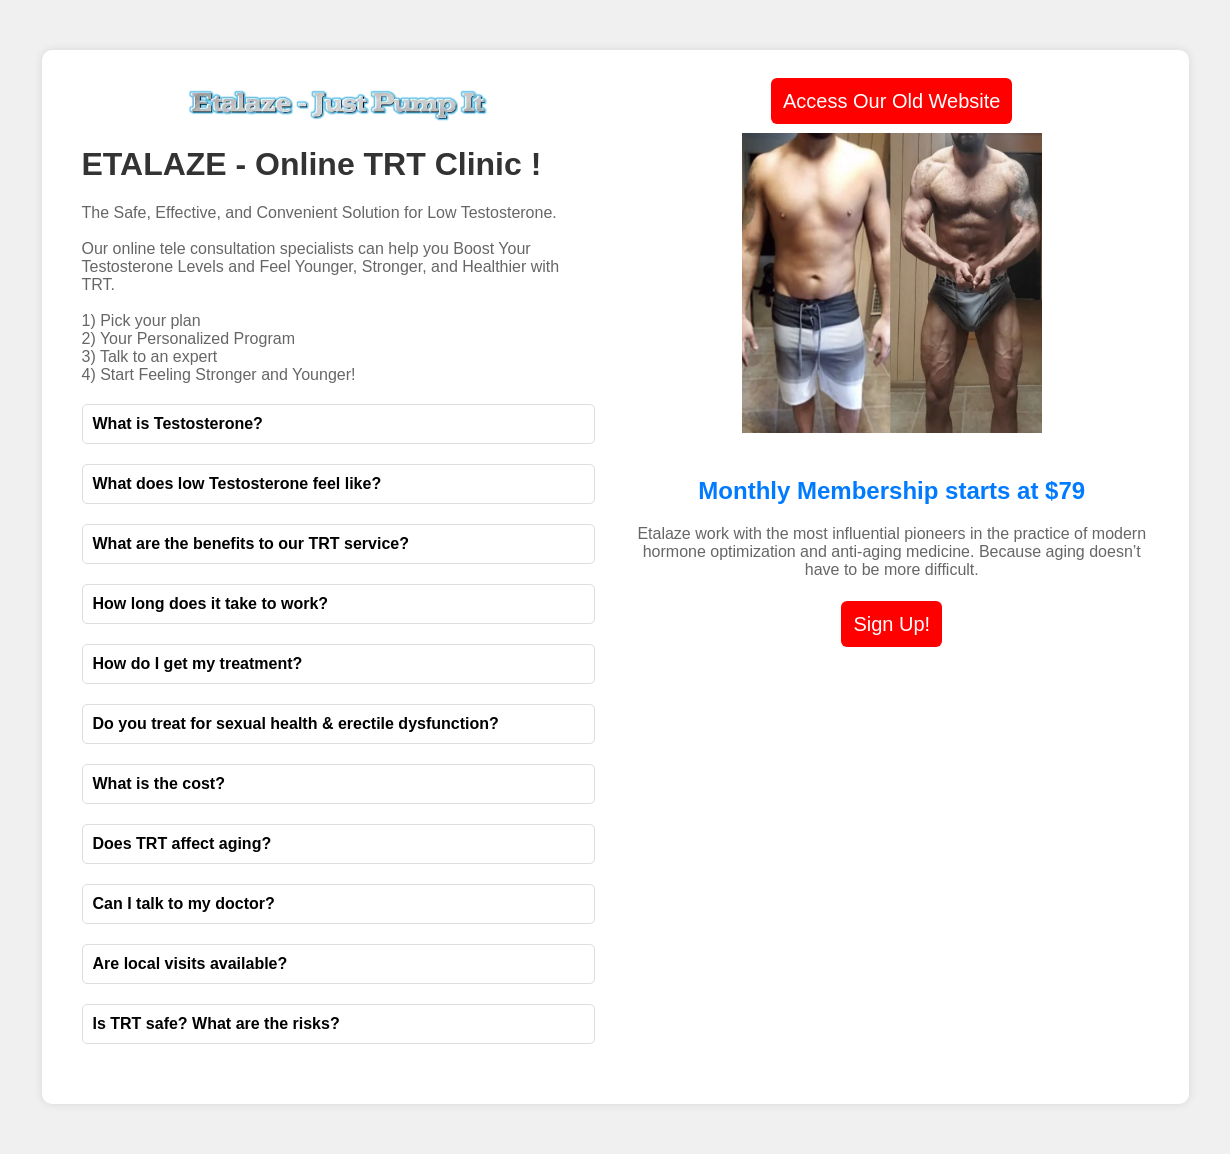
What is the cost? (159, 783)
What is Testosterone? (178, 423)
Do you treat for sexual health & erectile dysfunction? (296, 723)
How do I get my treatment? (198, 663)
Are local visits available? (190, 963)
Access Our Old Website (891, 101)
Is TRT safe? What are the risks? (216, 1023)
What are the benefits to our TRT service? (251, 543)
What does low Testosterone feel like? (237, 483)
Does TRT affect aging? (182, 843)
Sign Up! (891, 624)
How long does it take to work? (211, 603)
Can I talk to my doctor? (184, 903)
